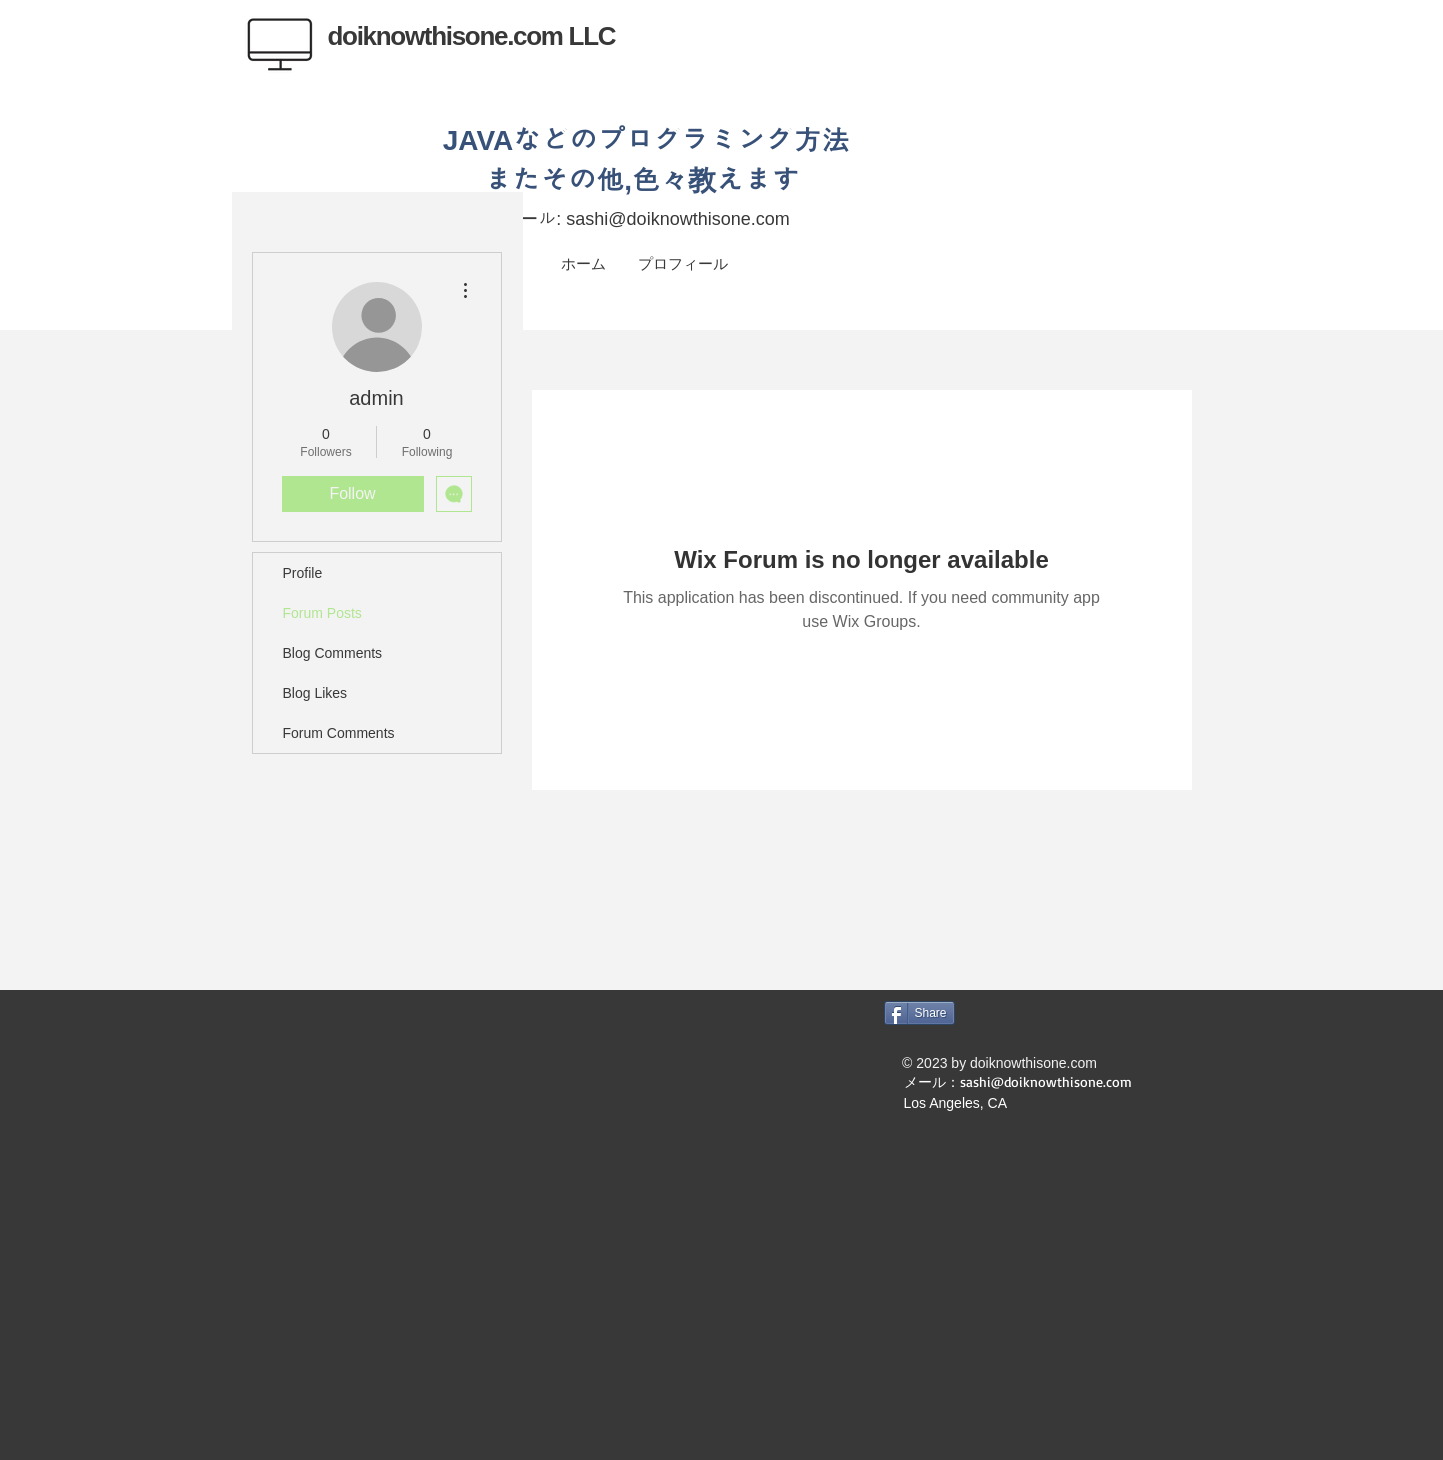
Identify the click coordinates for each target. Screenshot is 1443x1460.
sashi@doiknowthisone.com (677, 219)
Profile (303, 573)
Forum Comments (339, 733)
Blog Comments (333, 653)
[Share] (919, 1013)
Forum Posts (322, 613)
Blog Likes (315, 693)
